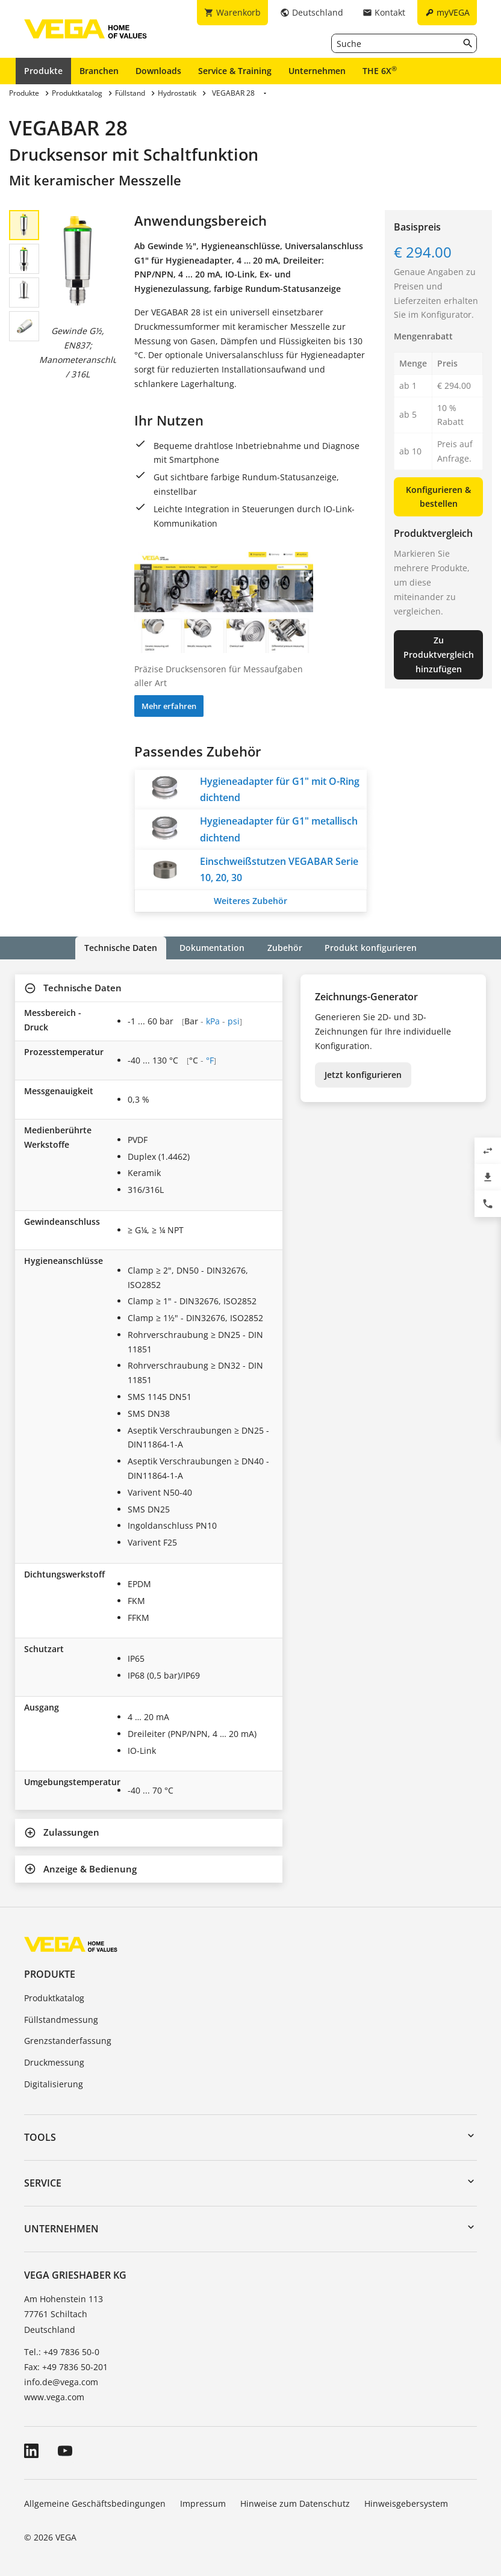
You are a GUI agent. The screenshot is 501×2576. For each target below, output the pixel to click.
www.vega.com (54, 2397)
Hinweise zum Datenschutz (295, 2503)
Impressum (203, 2503)
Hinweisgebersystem (406, 2503)
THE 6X (380, 70)
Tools (40, 2137)
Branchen (99, 70)
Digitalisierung (53, 2084)
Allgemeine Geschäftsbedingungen (95, 2503)
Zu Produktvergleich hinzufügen (438, 654)
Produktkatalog (54, 1998)
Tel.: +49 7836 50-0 (61, 2352)
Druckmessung (54, 2062)
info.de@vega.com (61, 2382)
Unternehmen (317, 70)
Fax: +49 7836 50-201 (66, 2367)
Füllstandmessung (61, 2019)
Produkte (43, 70)
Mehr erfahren (169, 706)
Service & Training (235, 70)
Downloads (158, 70)
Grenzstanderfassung (67, 2040)
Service (42, 2183)
